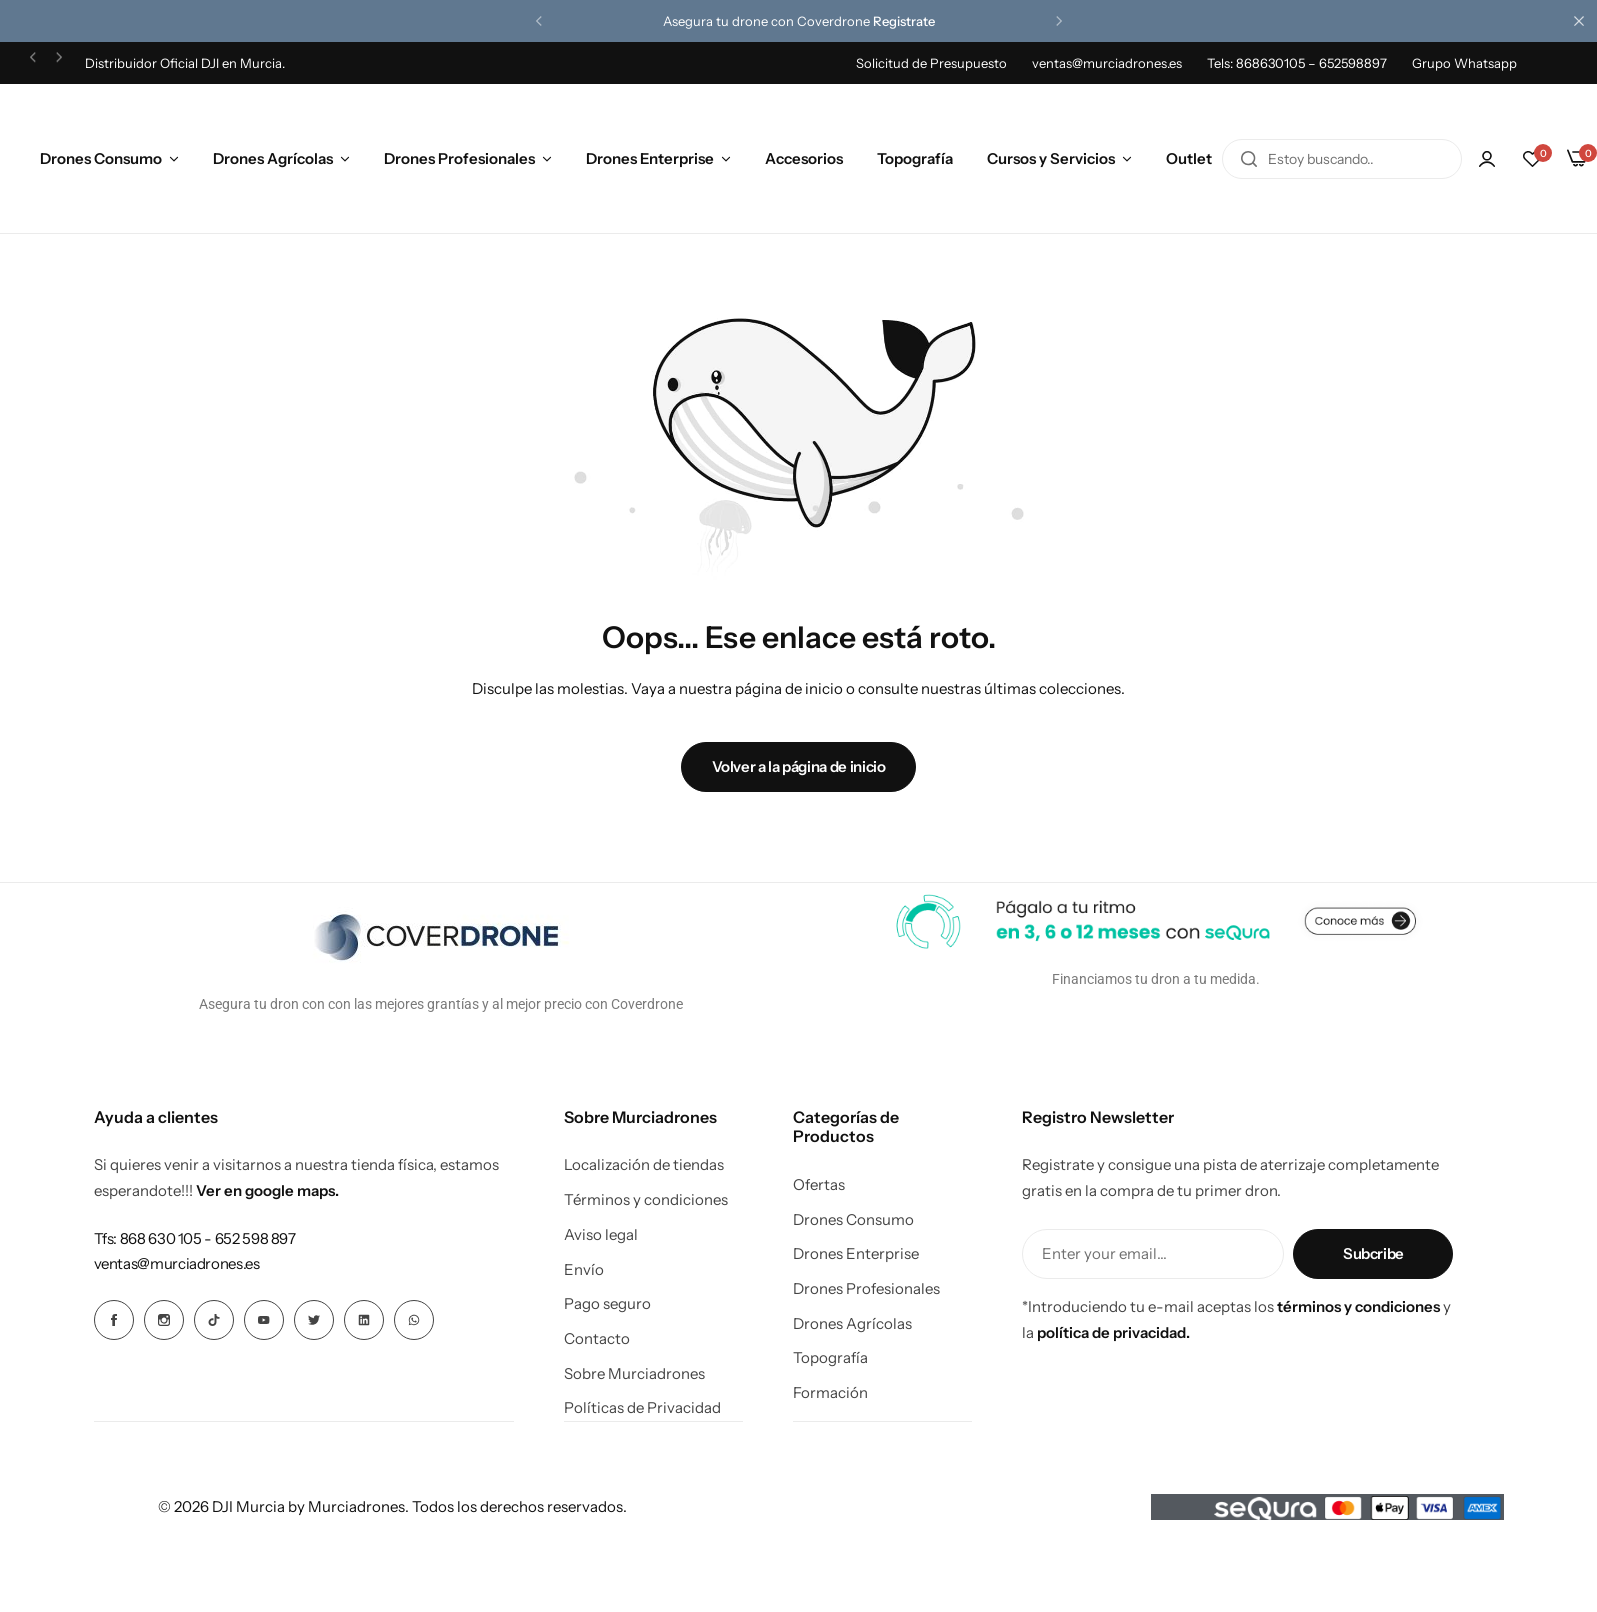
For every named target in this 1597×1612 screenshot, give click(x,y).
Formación (830, 1393)
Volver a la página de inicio (799, 766)
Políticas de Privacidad (642, 1408)
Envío (584, 1270)
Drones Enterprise (650, 158)
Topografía (915, 158)
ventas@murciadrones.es (1107, 63)
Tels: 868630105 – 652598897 (1297, 63)
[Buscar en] (1249, 159)
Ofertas (819, 1185)
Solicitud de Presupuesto (931, 63)
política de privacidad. (1113, 1332)
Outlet (1189, 158)
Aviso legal (601, 1235)
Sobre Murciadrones (634, 1374)
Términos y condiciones (646, 1200)
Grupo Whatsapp (1464, 63)
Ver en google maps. (267, 1190)
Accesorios (804, 158)
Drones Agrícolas (273, 158)
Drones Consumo (101, 158)
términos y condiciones (1358, 1306)
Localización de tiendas (644, 1165)
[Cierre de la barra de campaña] (1582, 21)
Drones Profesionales (459, 158)
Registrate (904, 21)
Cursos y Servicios (1051, 158)
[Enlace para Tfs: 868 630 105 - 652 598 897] (195, 1238)
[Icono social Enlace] (114, 1320)
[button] (539, 21)
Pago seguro (607, 1304)
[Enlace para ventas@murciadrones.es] (177, 1263)
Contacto (597, 1339)
